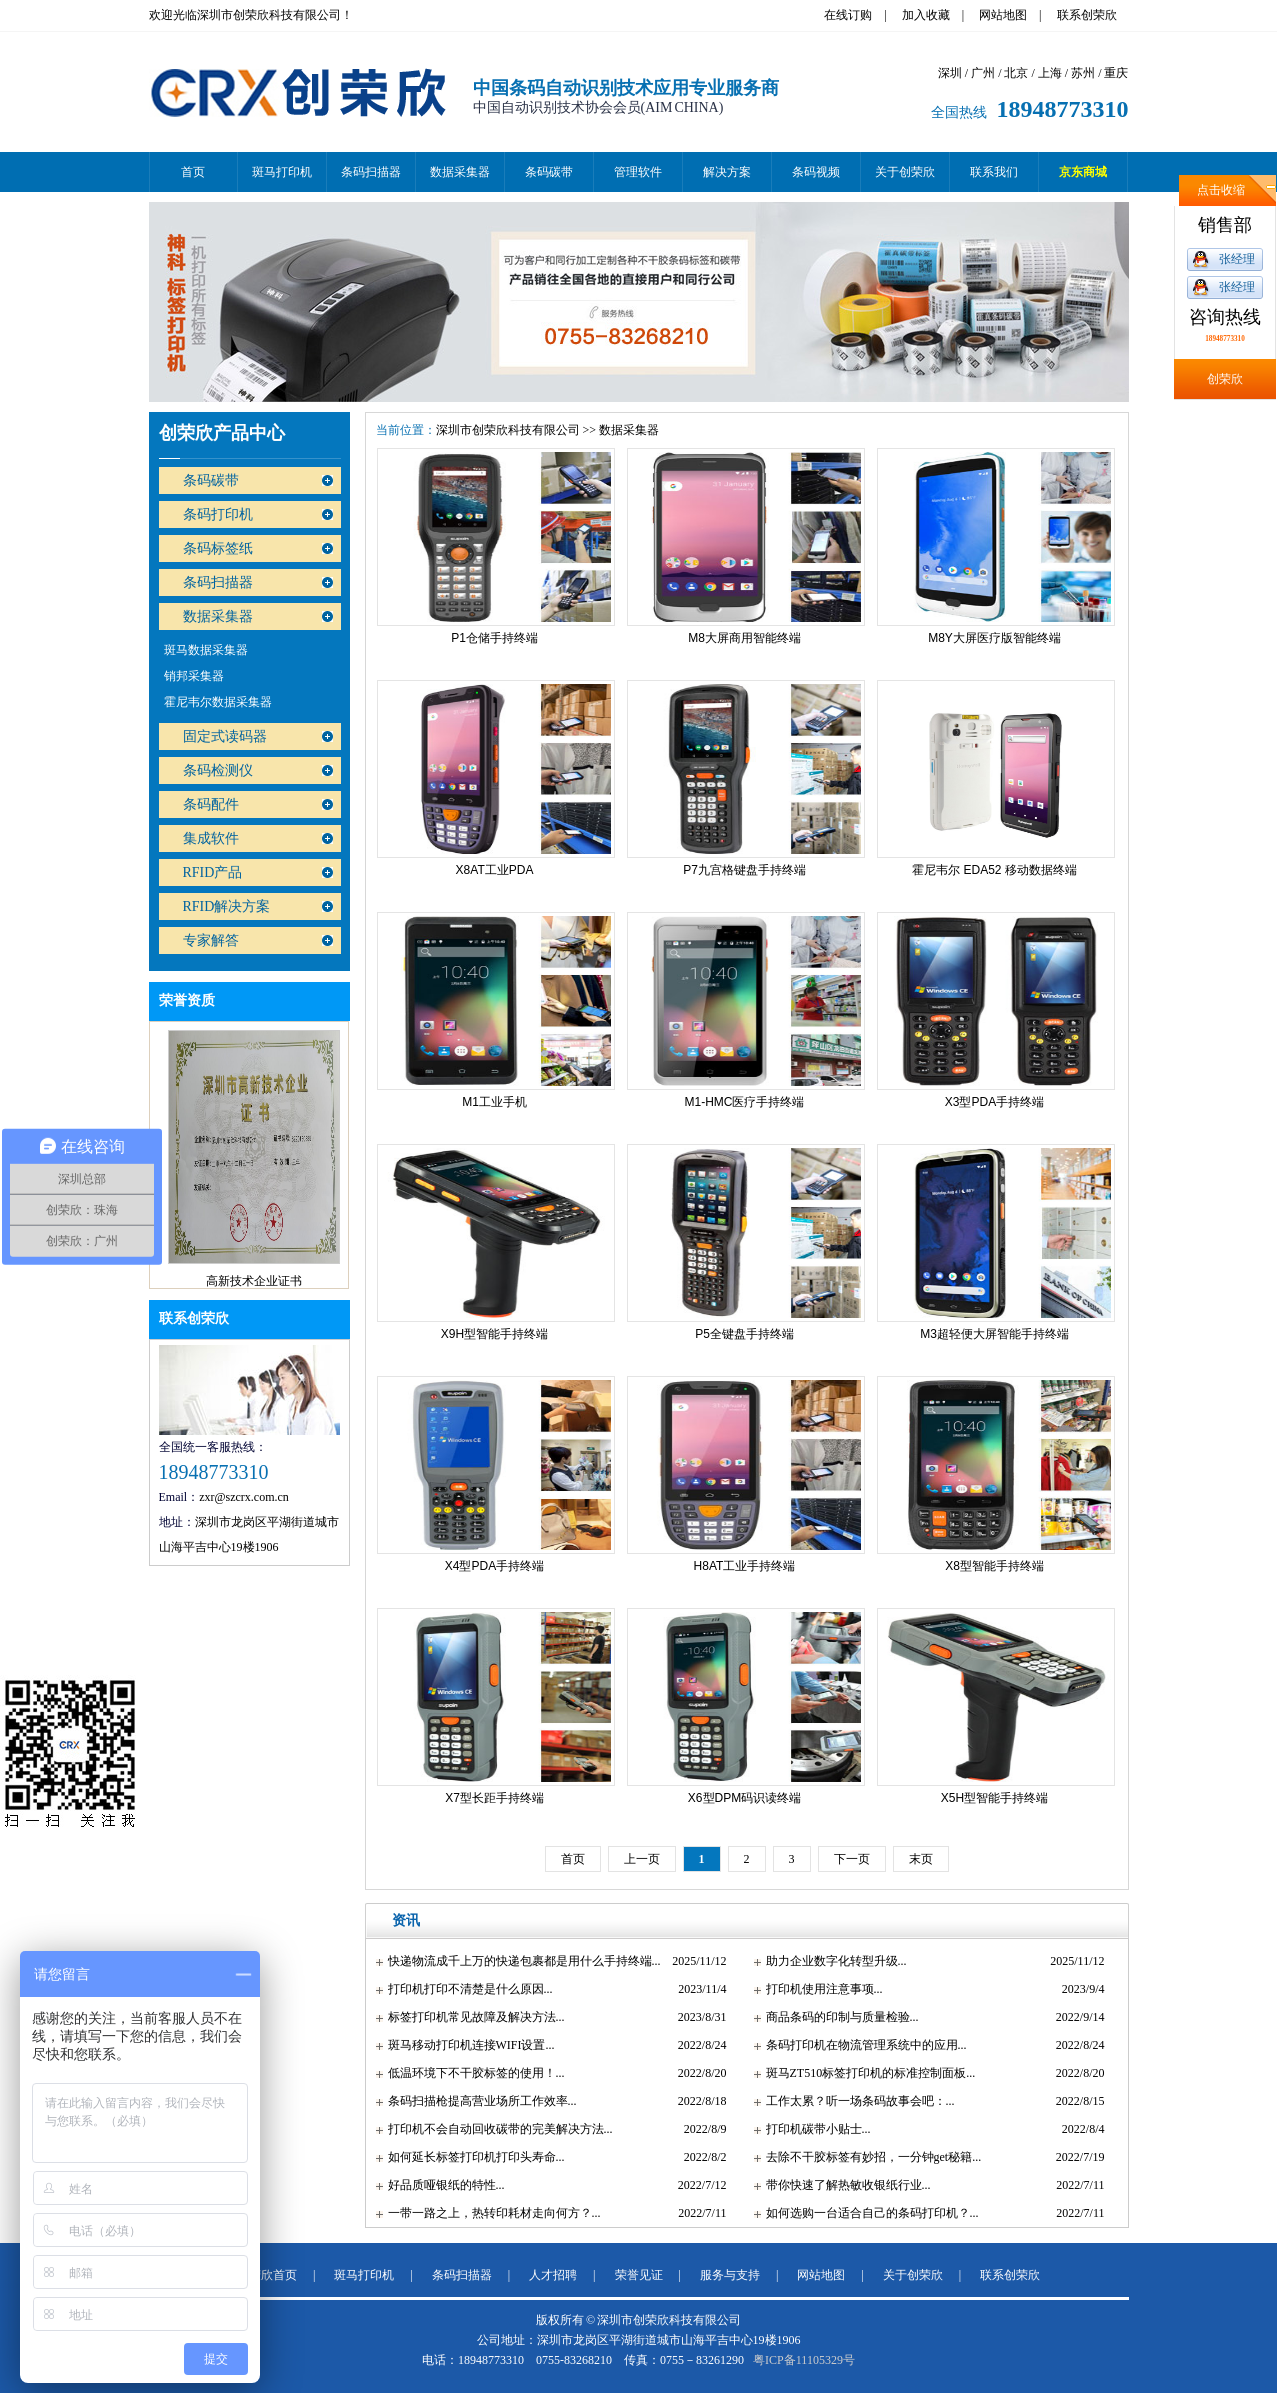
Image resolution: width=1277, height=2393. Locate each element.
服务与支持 (730, 2275)
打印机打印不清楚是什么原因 (466, 1989)
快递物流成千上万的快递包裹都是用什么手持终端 (520, 1961)
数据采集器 (460, 172)
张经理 (1237, 259)
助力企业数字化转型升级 (832, 1961)
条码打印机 (218, 514)
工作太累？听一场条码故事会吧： (856, 2101)
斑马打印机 (282, 172)
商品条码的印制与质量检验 (838, 2017)
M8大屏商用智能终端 (744, 638)
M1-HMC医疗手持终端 (745, 1102)
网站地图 (1003, 15)
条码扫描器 (371, 172)
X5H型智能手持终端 (994, 1798)
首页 (193, 172)
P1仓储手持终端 (494, 638)
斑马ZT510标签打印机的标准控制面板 (866, 2073)
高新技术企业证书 (254, 1285)
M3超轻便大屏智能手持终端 (994, 1334)
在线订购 (848, 15)
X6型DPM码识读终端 (744, 1798)
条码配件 (211, 804)
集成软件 (211, 838)
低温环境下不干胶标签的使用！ (472, 2073)
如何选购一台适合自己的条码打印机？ (868, 2213)
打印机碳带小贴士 (814, 2129)
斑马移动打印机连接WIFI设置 (467, 2045)
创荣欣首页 (267, 2275)
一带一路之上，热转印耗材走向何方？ (490, 2213)
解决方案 (727, 172)
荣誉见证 (639, 2275)
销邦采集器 (194, 676)
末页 (921, 1859)
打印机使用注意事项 (820, 1989)
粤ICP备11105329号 (804, 2360)
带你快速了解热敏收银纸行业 (844, 2185)
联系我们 (994, 172)
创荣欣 (1225, 379)
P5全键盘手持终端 (744, 1334)
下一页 (852, 1859)
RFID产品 (213, 872)
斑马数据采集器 (206, 650)
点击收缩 (1221, 190)
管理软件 (638, 172)
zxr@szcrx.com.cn (244, 1497)
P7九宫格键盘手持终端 (744, 870)
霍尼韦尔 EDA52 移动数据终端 (994, 870)
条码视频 (816, 172)
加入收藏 (926, 15)
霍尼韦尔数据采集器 (218, 702)
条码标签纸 (218, 548)
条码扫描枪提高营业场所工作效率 (478, 2101)
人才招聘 (553, 2275)
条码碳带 (549, 172)
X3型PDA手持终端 (994, 1102)
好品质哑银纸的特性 (442, 2185)
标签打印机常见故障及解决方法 (472, 2017)
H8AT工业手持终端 (745, 1566)
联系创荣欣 (1087, 15)
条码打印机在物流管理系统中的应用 (862, 2045)
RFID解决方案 (227, 906)
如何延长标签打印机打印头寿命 (472, 2157)
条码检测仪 (218, 770)
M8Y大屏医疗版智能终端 (994, 638)
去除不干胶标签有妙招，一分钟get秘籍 (869, 2157)
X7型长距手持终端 (494, 1798)
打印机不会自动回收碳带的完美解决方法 (496, 2129)
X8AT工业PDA (495, 870)
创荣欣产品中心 (222, 433)
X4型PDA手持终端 (494, 1566)
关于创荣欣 (905, 172)
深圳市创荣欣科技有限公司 (508, 430)
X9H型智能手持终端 (494, 1334)
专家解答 (211, 940)
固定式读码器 (225, 736)
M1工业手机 (494, 1102)
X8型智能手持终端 (994, 1566)
